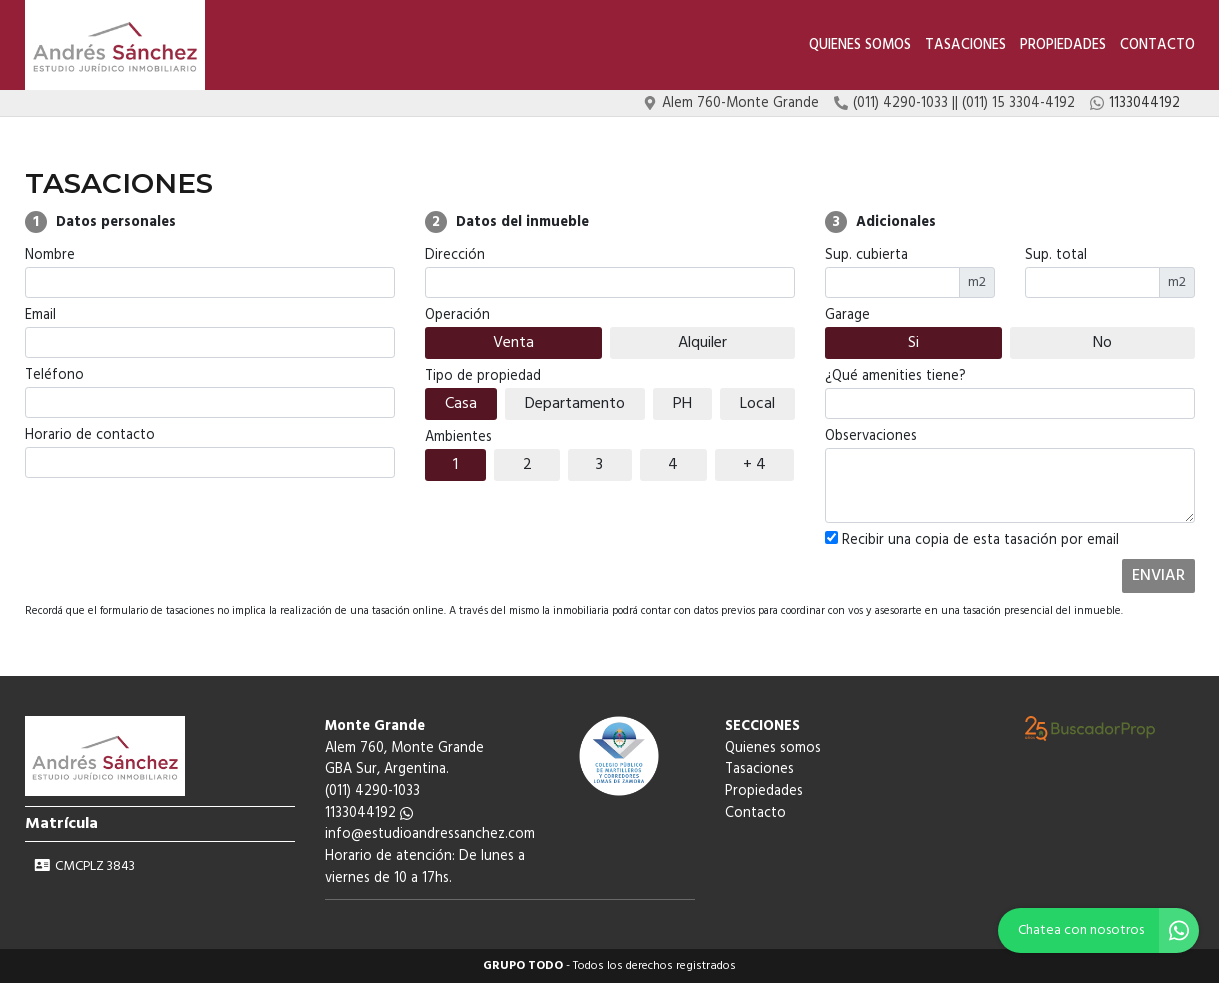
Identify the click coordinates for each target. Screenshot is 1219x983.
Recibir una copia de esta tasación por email (972, 541)
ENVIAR (1158, 576)
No (1102, 343)
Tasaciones (965, 45)
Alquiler (702, 343)
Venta (513, 343)
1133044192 (369, 813)
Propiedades (1063, 45)
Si (913, 343)
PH (682, 404)
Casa (461, 404)
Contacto (1157, 45)
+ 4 (754, 465)
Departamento (575, 404)
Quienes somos (860, 45)
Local (757, 404)
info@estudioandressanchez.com (430, 834)
